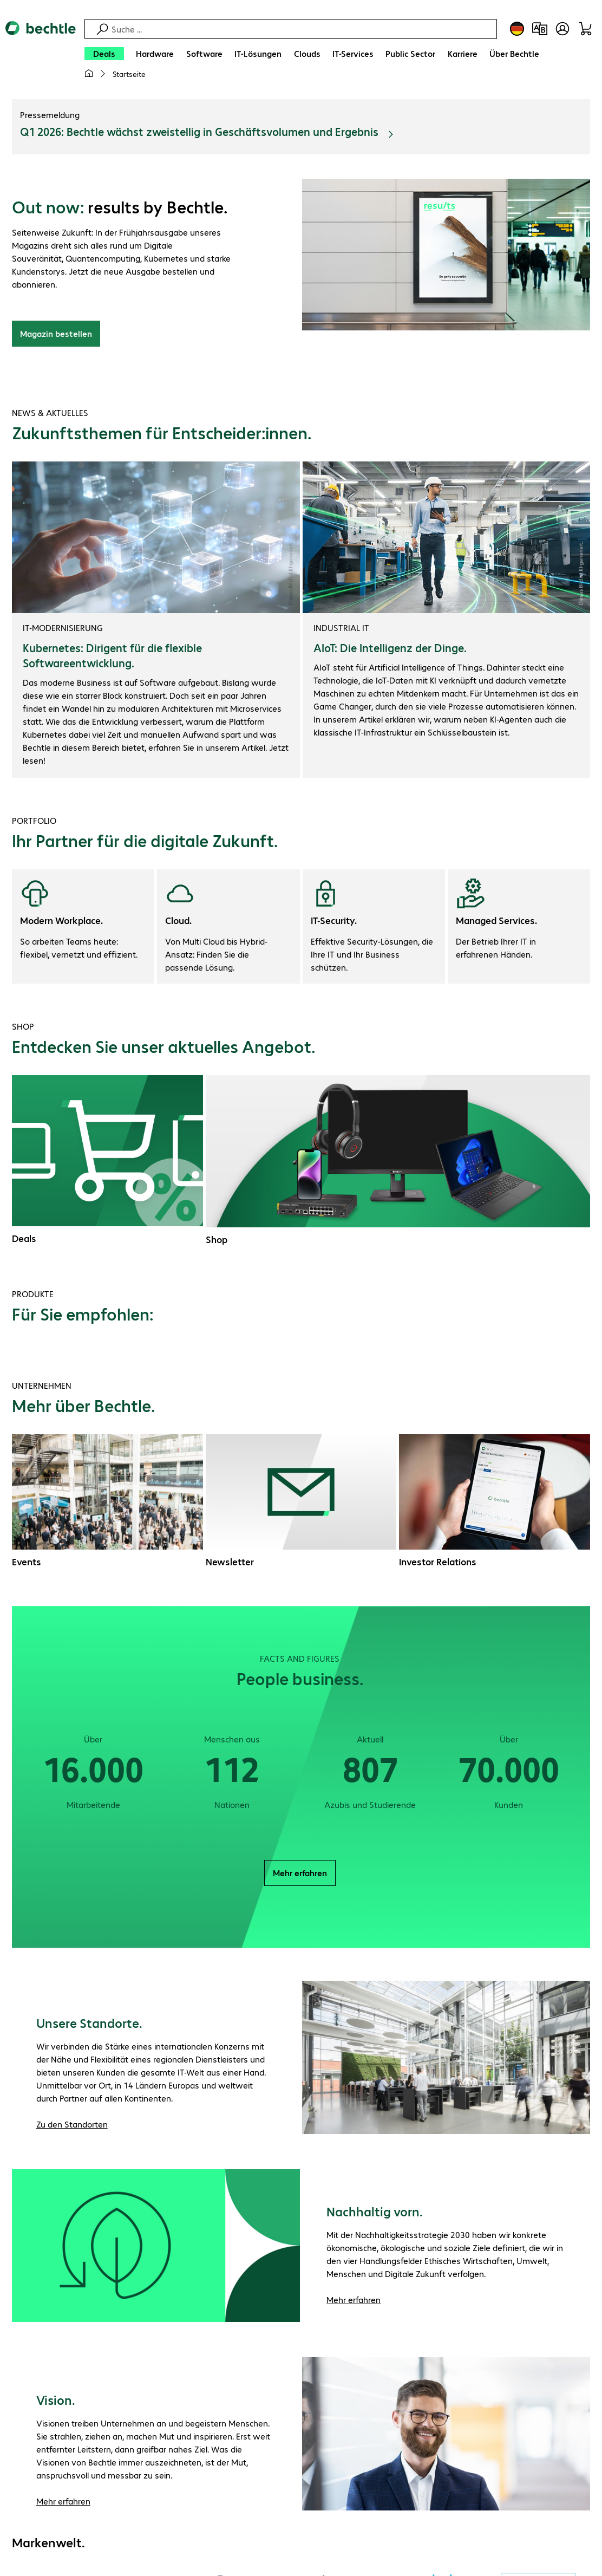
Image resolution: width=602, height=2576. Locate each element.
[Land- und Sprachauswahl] (517, 29)
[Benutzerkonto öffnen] (562, 28)
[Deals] (104, 53)
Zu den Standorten (72, 2125)
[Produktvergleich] (539, 28)
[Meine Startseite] (88, 74)
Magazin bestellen (56, 335)
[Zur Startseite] (40, 54)
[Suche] (302, 28)
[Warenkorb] (585, 28)
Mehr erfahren (300, 1874)
